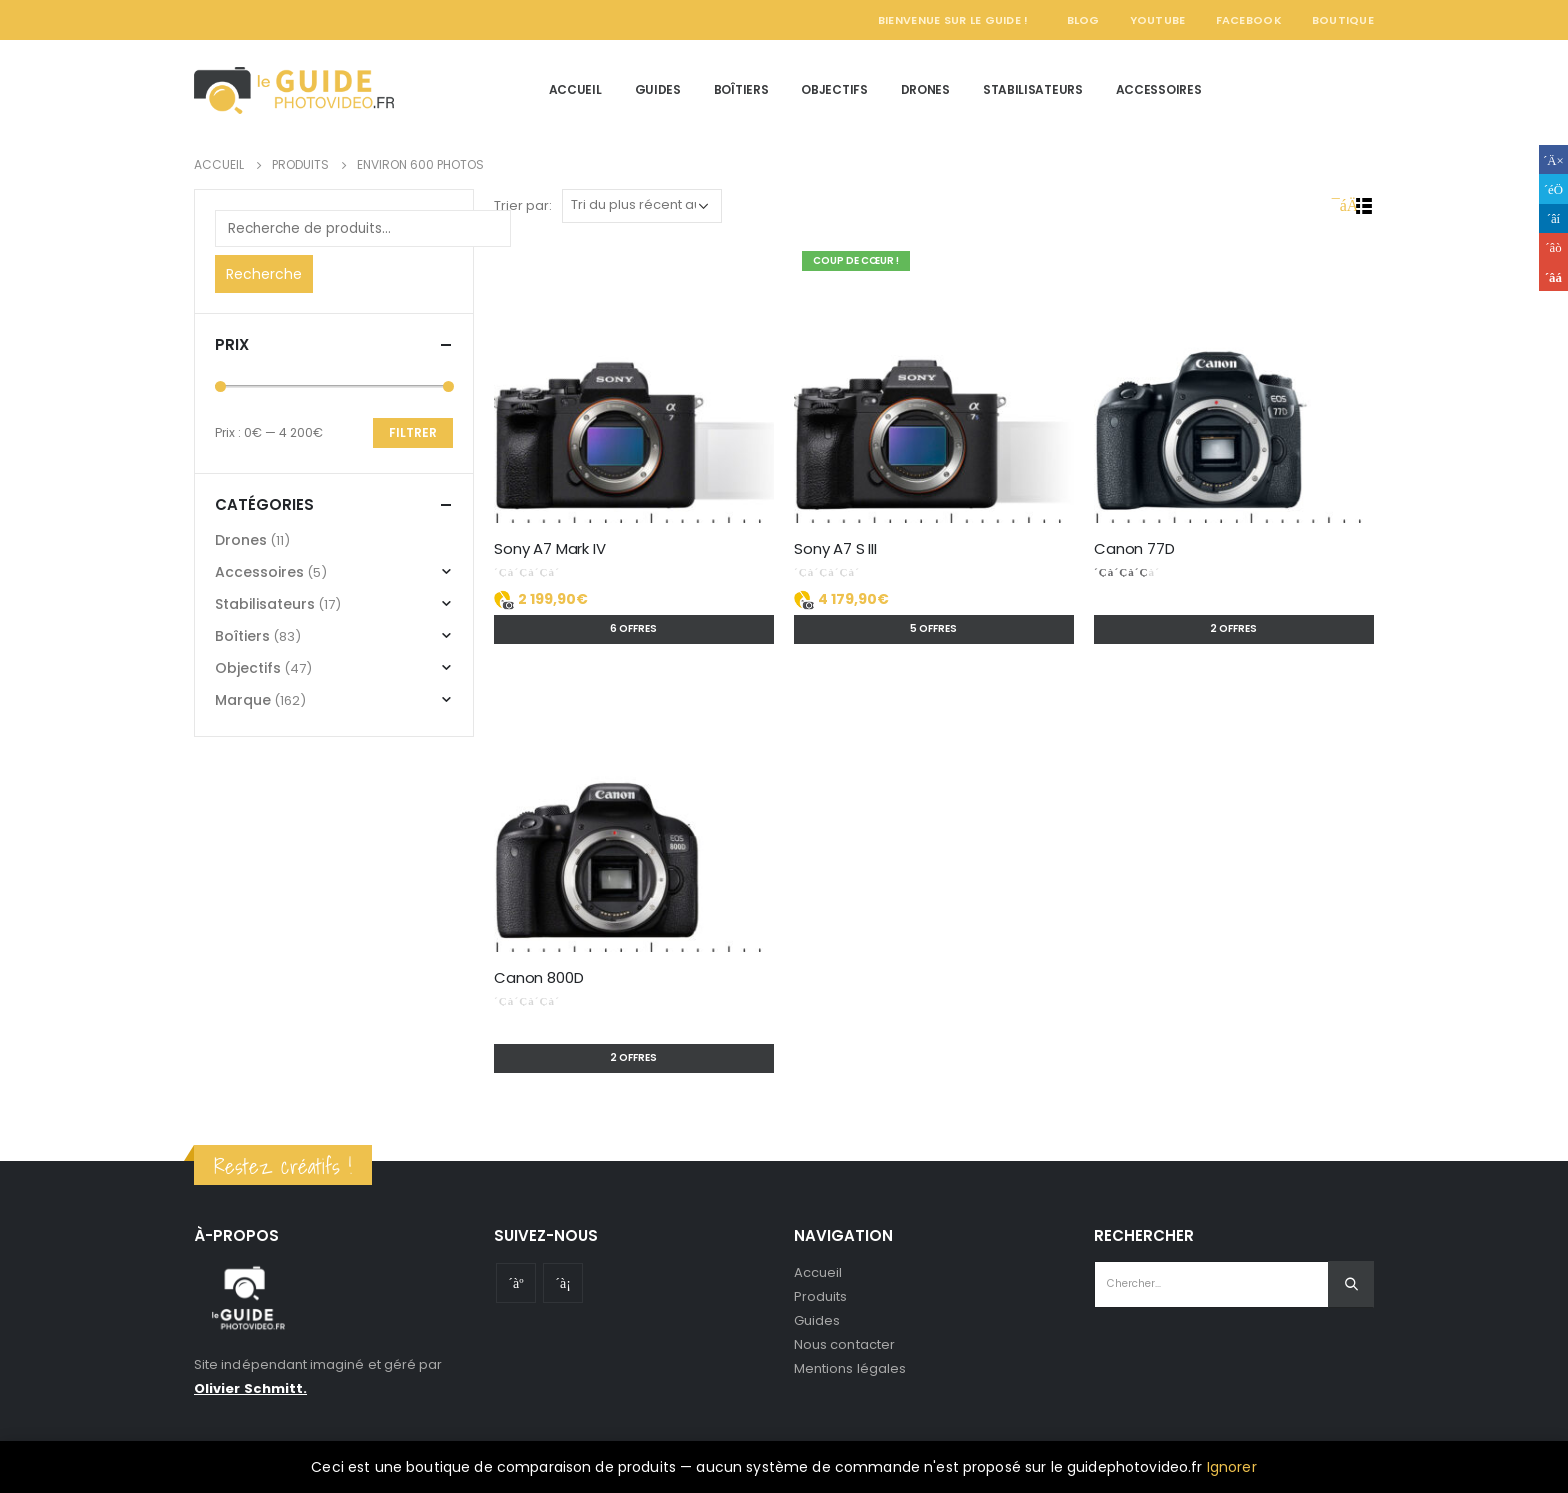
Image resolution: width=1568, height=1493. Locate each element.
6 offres (633, 628)
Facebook (1249, 20)
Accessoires (1159, 89)
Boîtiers (741, 89)
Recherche (264, 274)
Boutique (1343, 20)
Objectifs (834, 89)
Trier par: (523, 205)
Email (1553, 276)
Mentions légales (850, 1368)
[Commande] (642, 206)
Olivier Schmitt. (250, 1388)
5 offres (933, 628)
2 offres (1233, 628)
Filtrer (413, 432)
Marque (243, 700)
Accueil (575, 89)
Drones (925, 89)
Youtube (516, 1283)
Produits (821, 1296)
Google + (1553, 247)
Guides (658, 89)
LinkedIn (1553, 218)
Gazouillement (1553, 188)
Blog (1083, 20)
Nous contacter (844, 1344)
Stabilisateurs (1033, 89)
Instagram (563, 1283)
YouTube (1158, 20)
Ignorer (1232, 1467)
